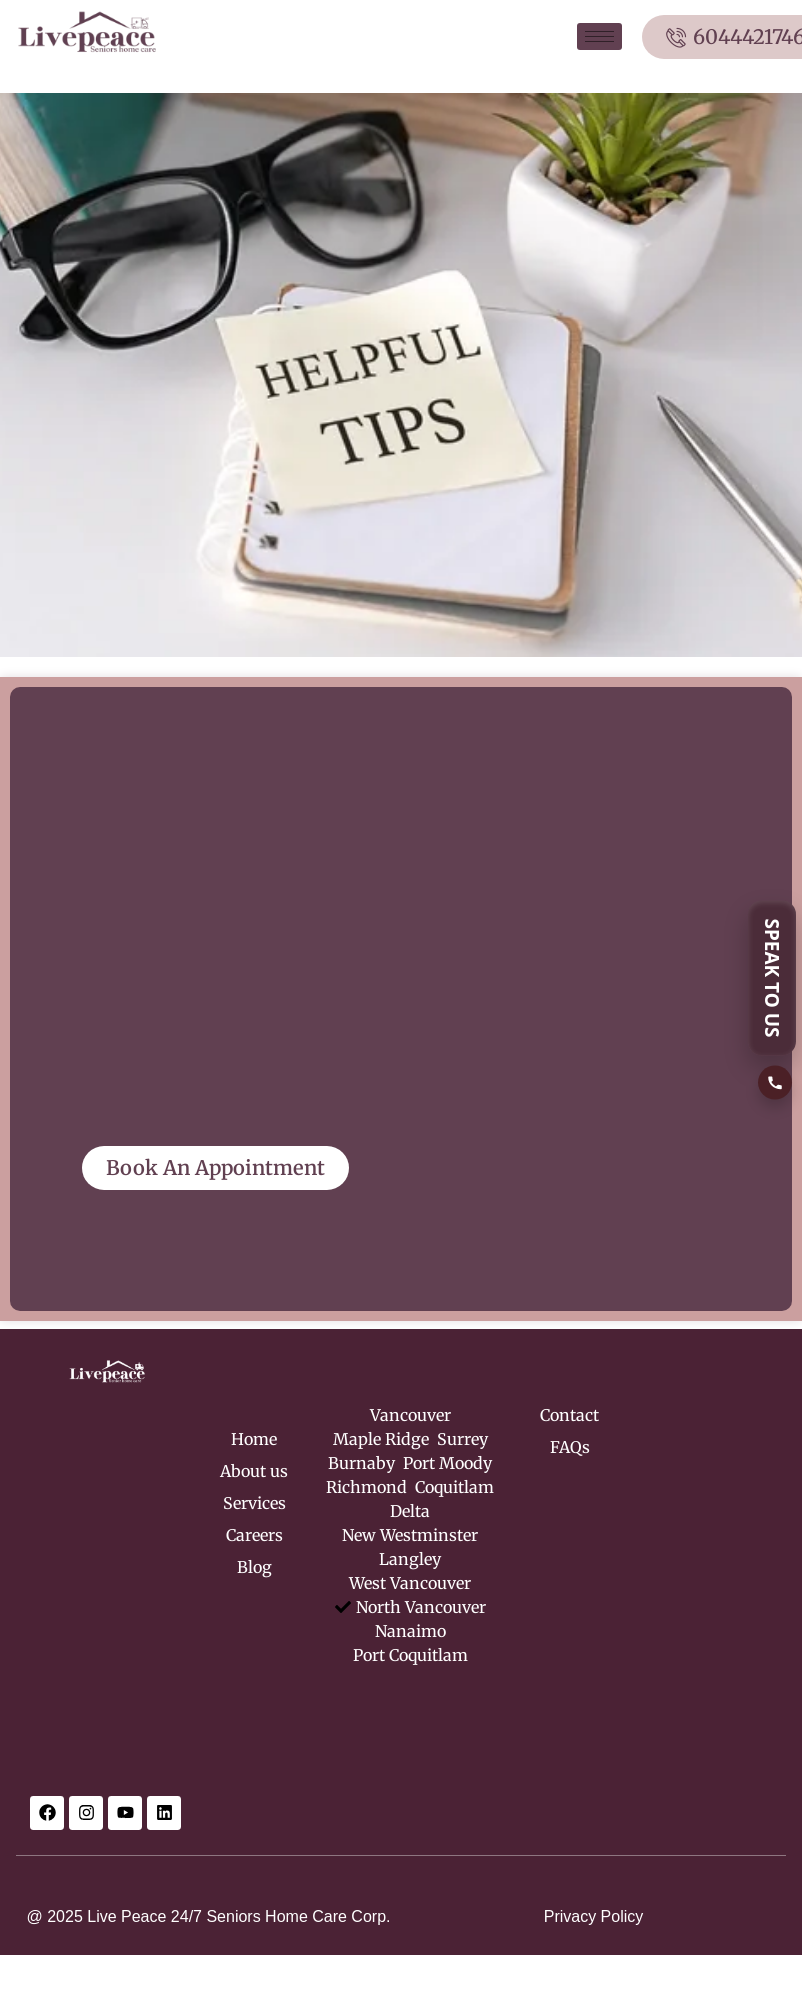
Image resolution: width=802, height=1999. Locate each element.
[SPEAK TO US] (775, 999)
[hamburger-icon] (599, 36)
